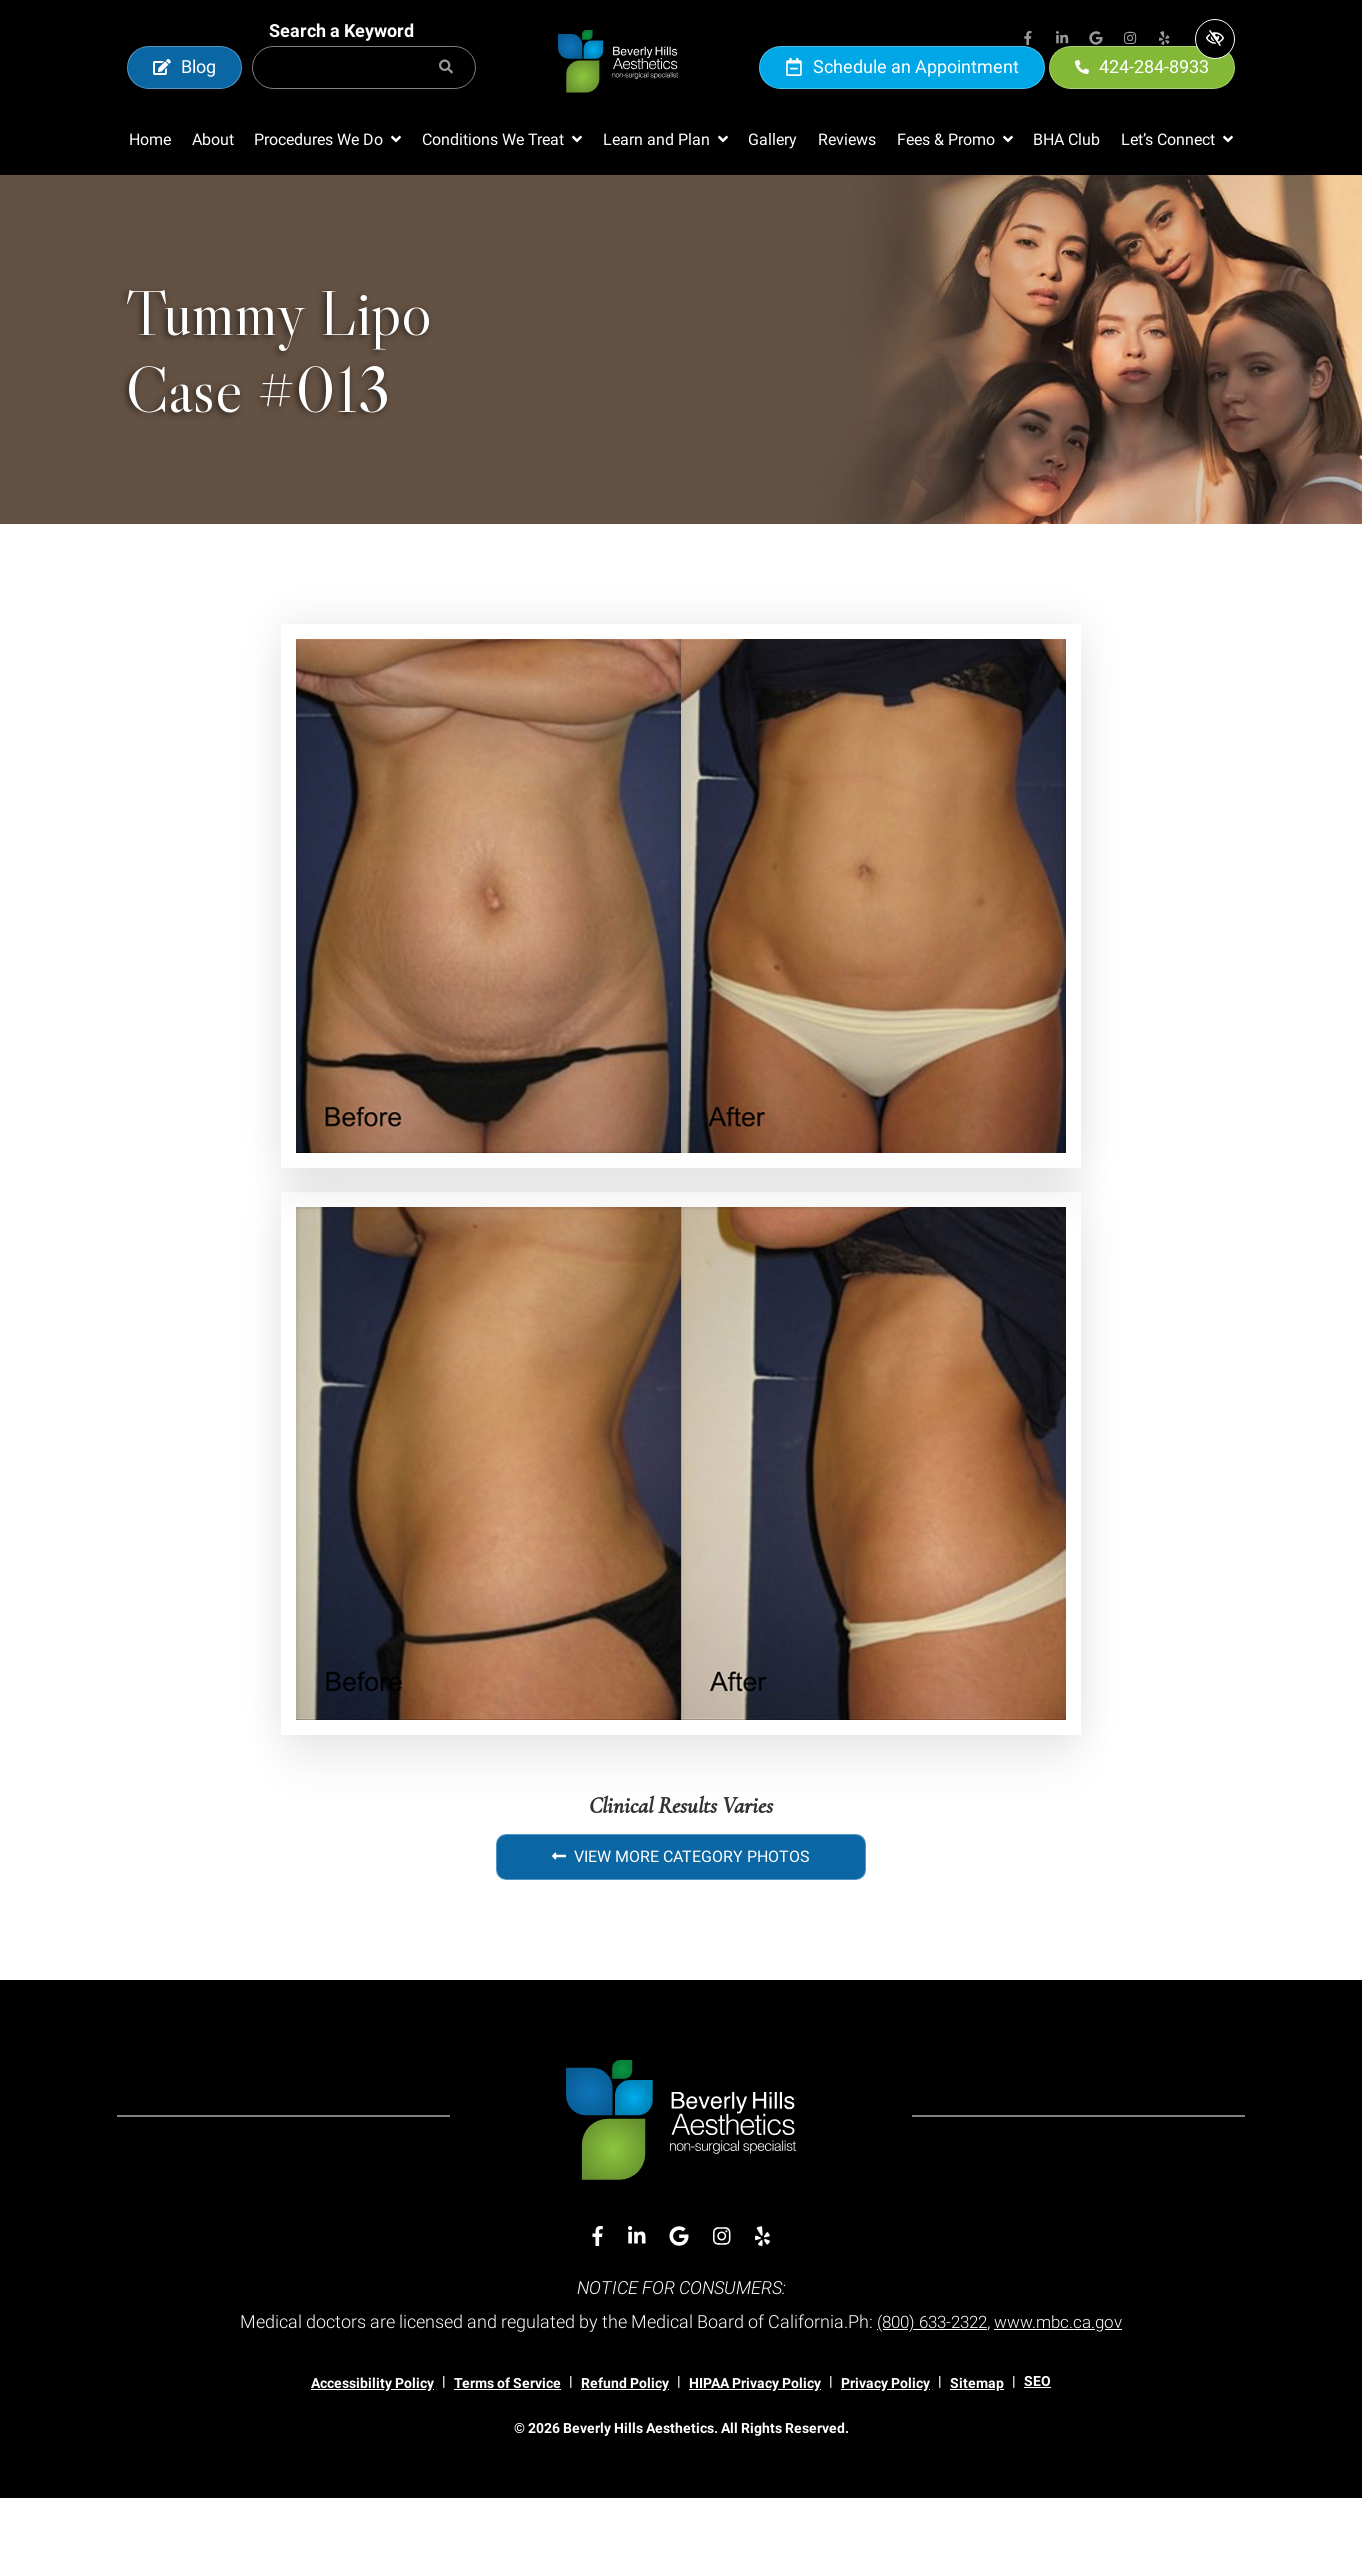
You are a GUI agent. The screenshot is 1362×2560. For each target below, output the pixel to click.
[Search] (446, 98)
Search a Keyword (341, 61)
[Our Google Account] (1096, 40)
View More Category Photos (681, 1918)
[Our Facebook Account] (1028, 40)
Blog (184, 97)
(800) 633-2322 (928, 2384)
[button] (327, 202)
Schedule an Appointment (902, 97)
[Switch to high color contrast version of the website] (1215, 39)
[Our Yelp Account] (1164, 40)
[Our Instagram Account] (1130, 40)
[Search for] (364, 98)
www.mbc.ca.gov (1064, 2384)
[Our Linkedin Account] (1062, 40)
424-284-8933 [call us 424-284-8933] (1142, 97)
